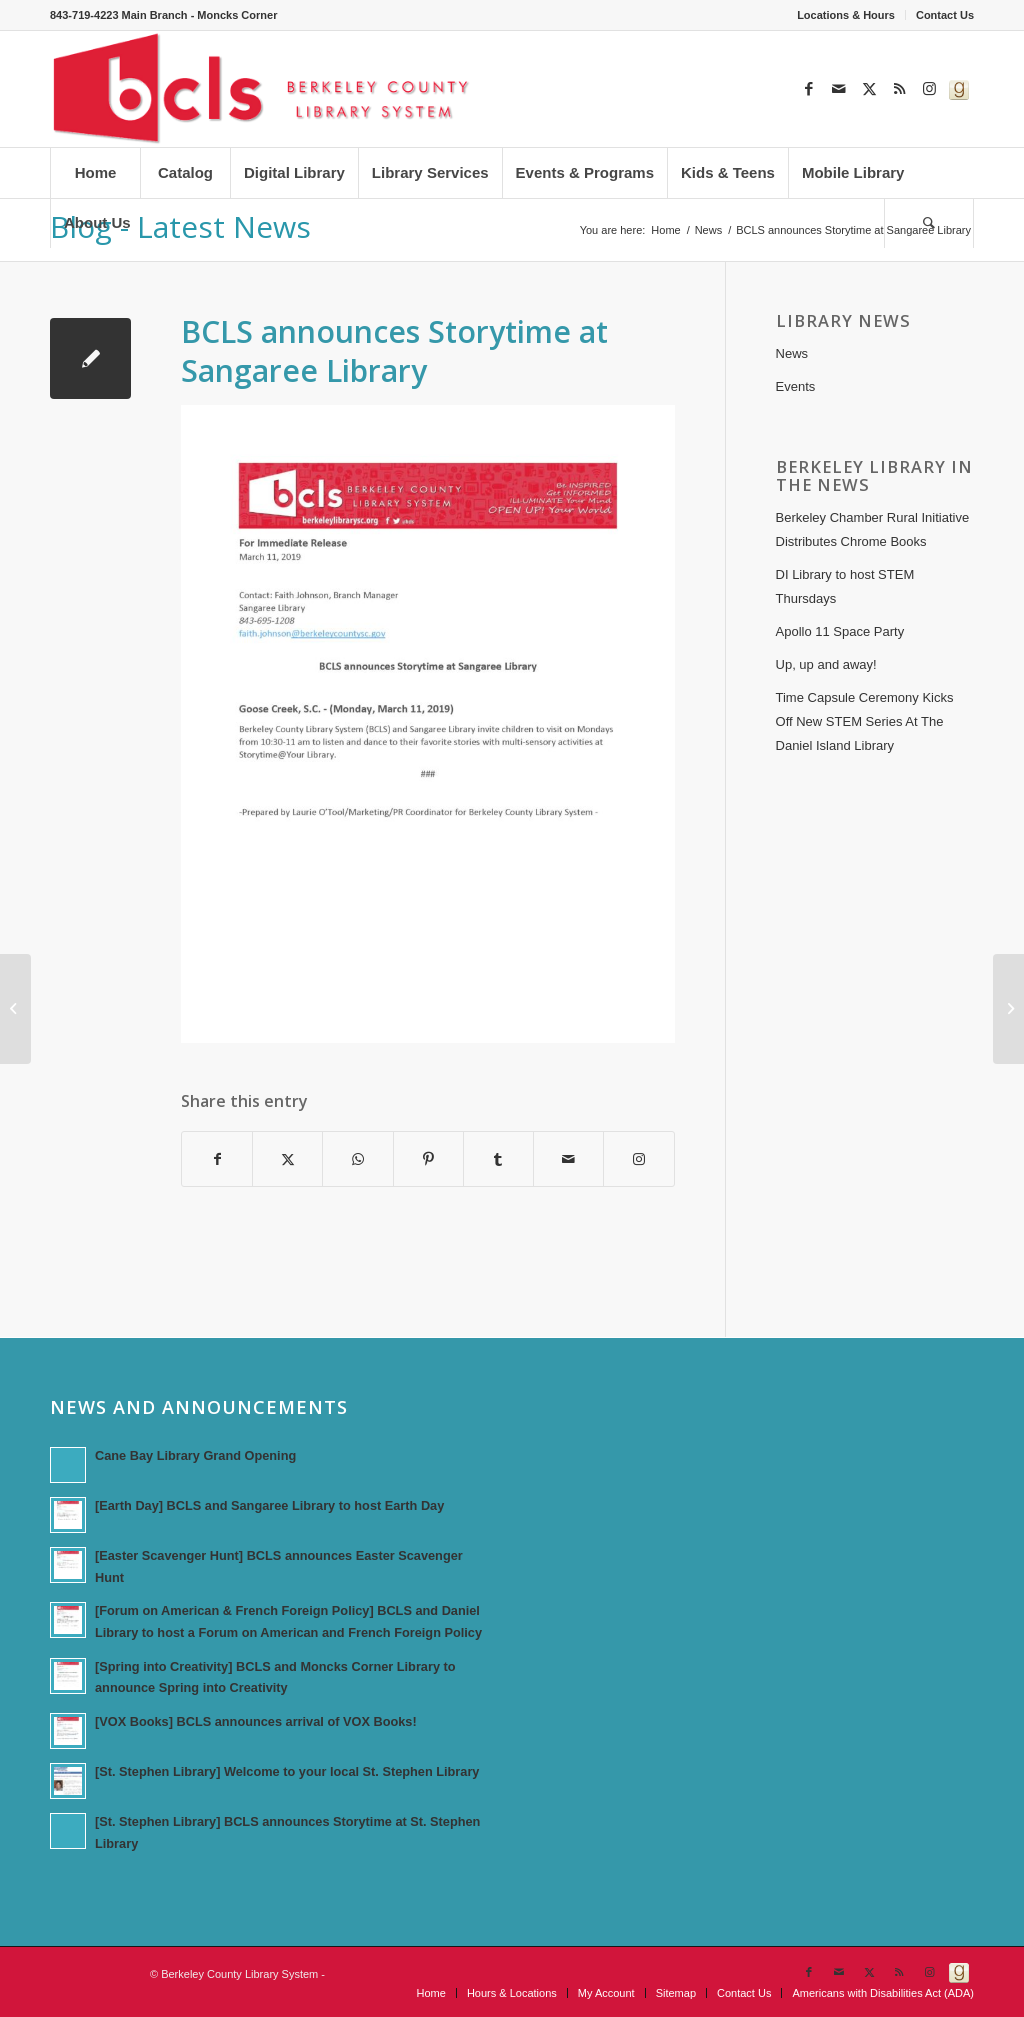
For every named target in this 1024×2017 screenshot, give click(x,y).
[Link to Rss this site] (899, 89)
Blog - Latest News (180, 226)
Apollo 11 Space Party (840, 631)
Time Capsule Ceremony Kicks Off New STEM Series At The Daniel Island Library (865, 721)
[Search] (929, 223)
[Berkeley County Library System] (262, 89)
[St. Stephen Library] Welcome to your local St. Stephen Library (287, 1771)
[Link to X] (869, 89)
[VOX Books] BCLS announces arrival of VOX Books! (256, 1721)
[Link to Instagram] (929, 89)
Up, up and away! (826, 664)
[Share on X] (287, 1159)
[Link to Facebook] (809, 89)
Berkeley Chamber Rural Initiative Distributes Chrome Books (873, 529)
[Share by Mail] (568, 1159)
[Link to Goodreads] (959, 89)
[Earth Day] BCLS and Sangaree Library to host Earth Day (269, 1505)
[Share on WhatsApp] (357, 1159)
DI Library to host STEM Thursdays (845, 586)
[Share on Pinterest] (428, 1159)
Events (796, 386)
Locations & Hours (846, 15)
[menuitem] (846, 15)
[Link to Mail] (839, 89)
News (792, 353)
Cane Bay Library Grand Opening (195, 1455)
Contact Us (945, 15)
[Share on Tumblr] (498, 1159)
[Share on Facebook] (217, 1159)
